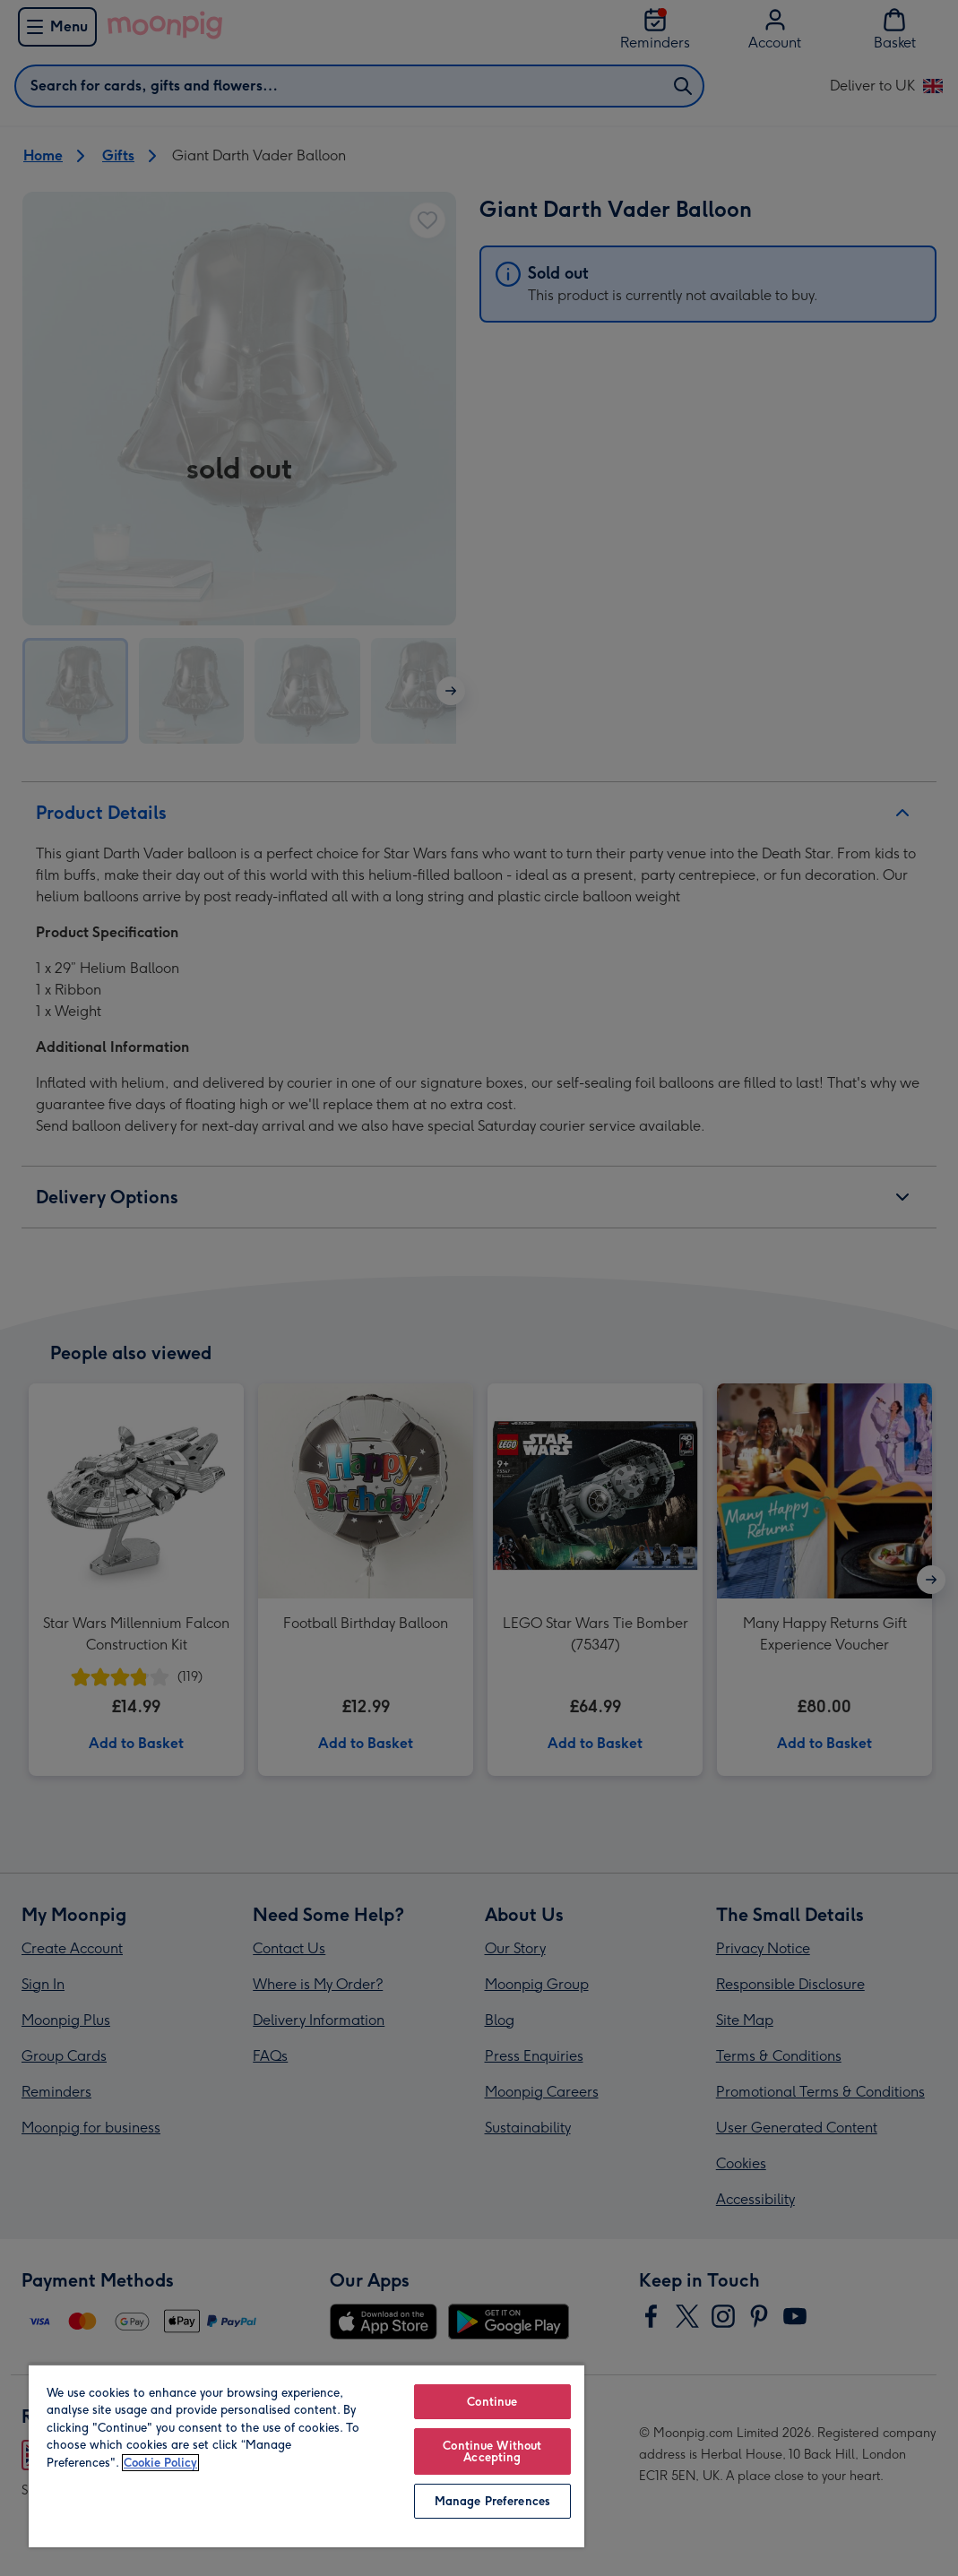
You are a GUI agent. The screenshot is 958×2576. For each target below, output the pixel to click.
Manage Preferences (492, 2501)
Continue (492, 2401)
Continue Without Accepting (492, 2451)
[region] (306, 2455)
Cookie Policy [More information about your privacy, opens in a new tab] (160, 2462)
